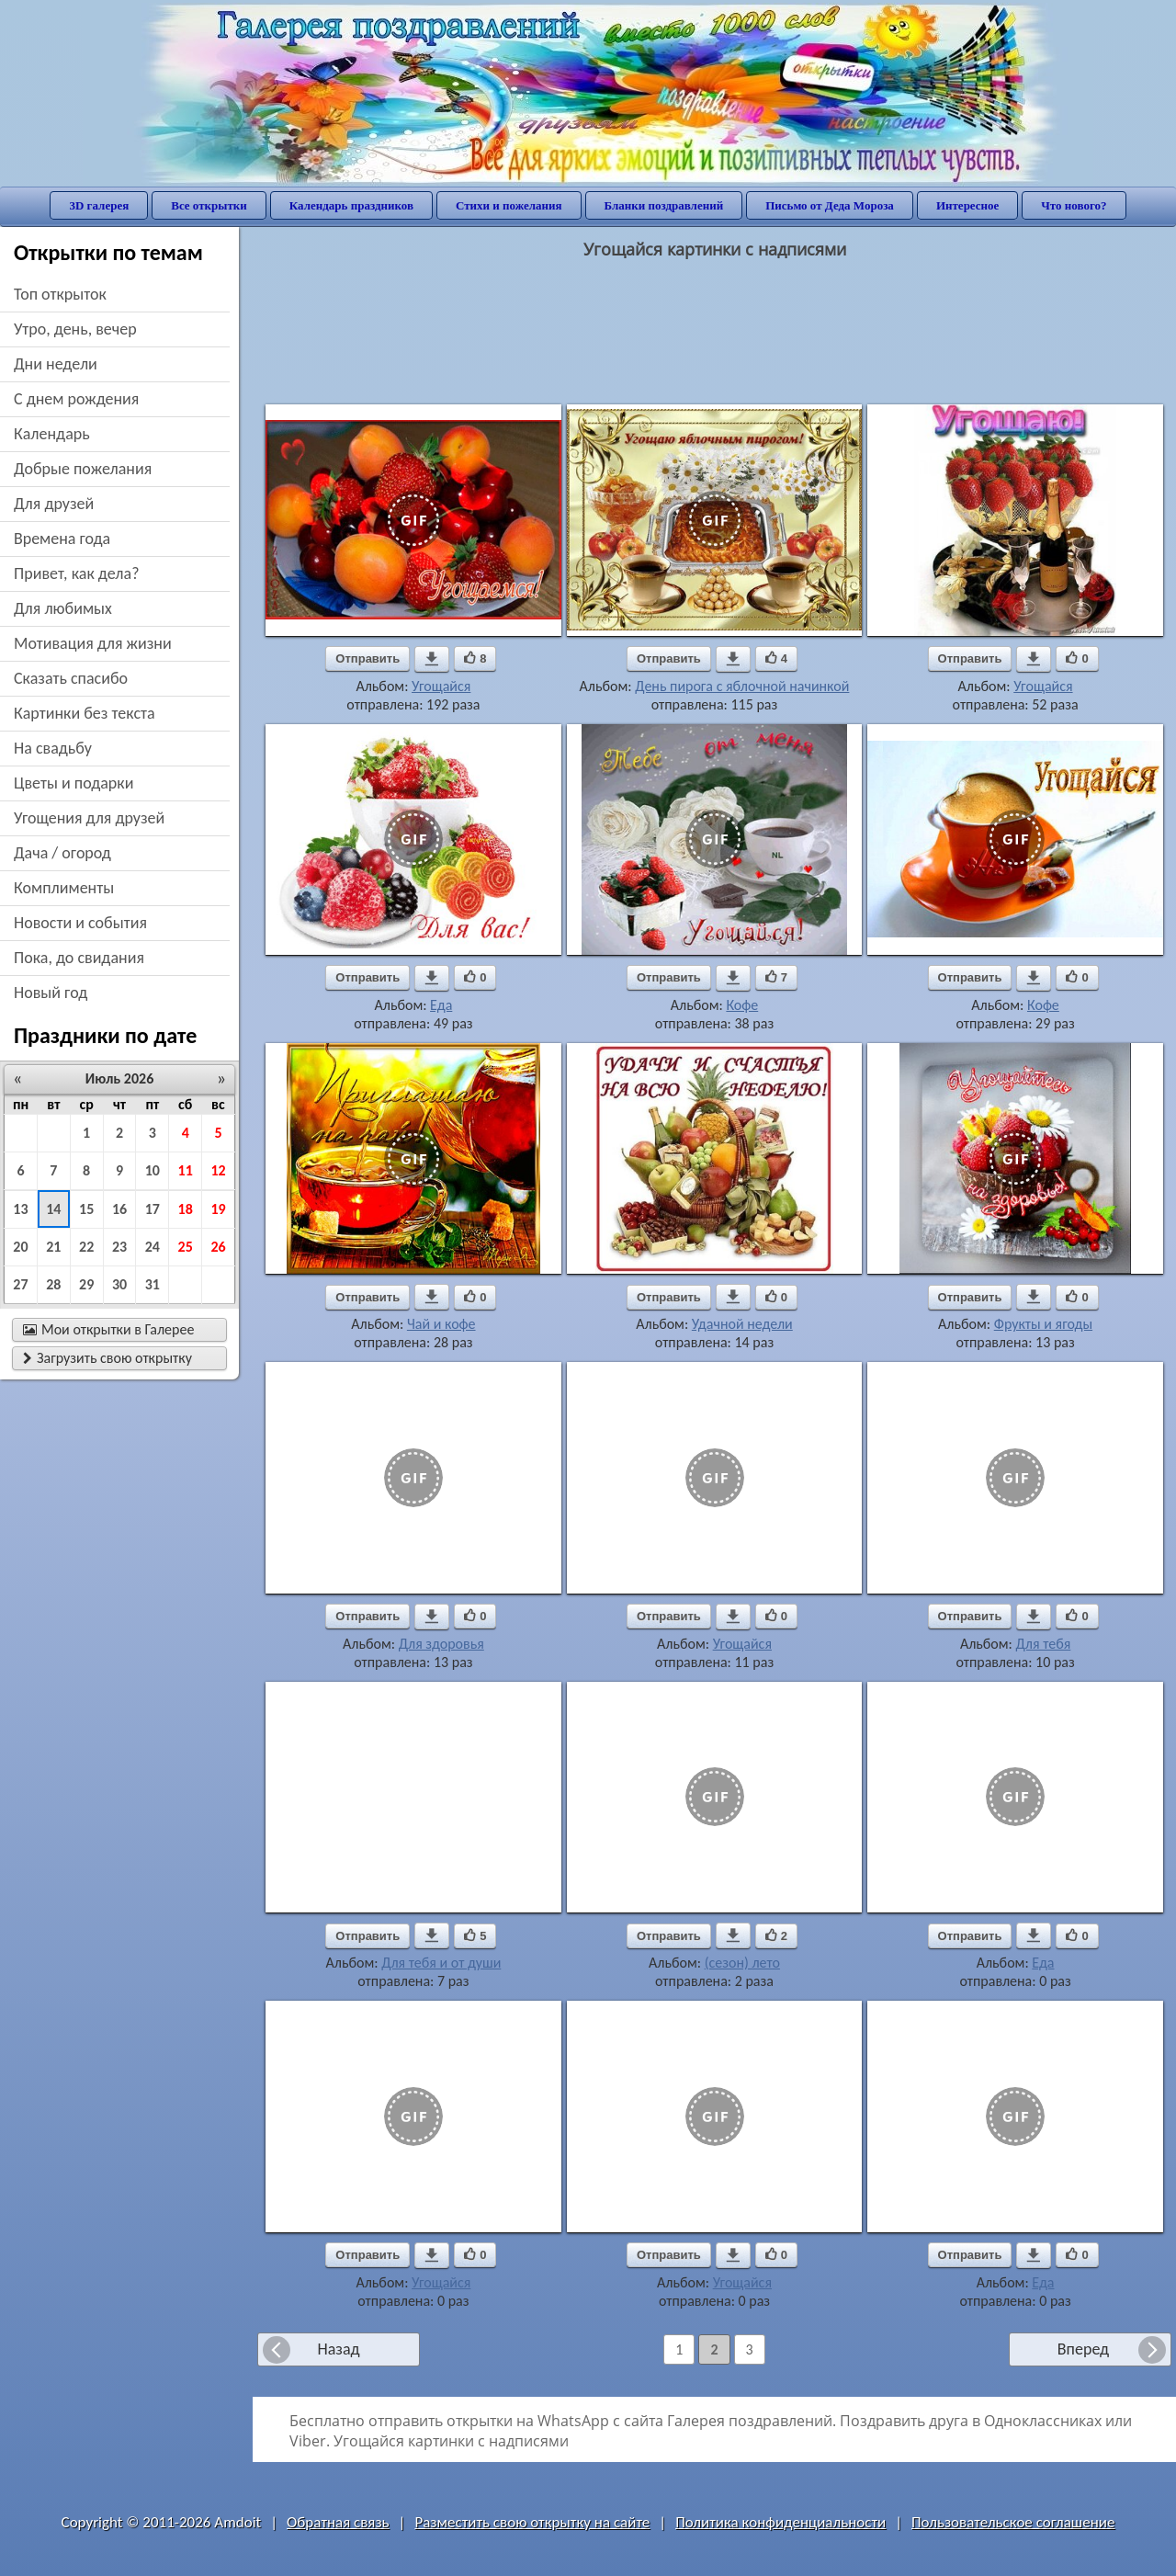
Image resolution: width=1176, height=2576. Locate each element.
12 (217, 1170)
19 (217, 1209)
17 (152, 1209)
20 (20, 1246)
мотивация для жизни (93, 643)
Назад (338, 2349)
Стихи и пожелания (509, 205)
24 (152, 1246)
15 (86, 1209)
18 (185, 1209)
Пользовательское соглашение (1012, 2522)
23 (119, 1246)
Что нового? (1073, 205)
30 (119, 1284)
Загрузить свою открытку (107, 1358)
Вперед (1083, 2349)
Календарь (52, 434)
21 (53, 1246)
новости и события (80, 923)
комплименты (64, 888)
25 (185, 1246)
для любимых (63, 608)
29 (86, 1284)
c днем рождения (76, 399)
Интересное (967, 205)
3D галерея (99, 205)
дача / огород (62, 853)
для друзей (54, 504)
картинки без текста (84, 713)
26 (217, 1246)
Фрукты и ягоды (1043, 1324)
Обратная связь (338, 2522)
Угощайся (441, 686)
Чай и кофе (441, 1324)
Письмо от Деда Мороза (829, 205)
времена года (62, 538)
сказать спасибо (71, 678)
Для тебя (1043, 1643)
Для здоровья (441, 1643)
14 (53, 1209)
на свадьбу (53, 748)
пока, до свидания (79, 958)
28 (53, 1284)
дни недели (55, 364)
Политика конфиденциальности (780, 2522)
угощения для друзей (89, 818)
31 (152, 1284)
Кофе (742, 1005)
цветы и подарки (73, 783)
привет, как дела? (77, 573)
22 (86, 1246)
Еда (441, 1005)
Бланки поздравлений (664, 205)
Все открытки (209, 205)
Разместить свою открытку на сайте (532, 2522)
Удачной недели (742, 1324)
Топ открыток (60, 294)
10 (152, 1170)
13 (20, 1209)
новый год (50, 992)
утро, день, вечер (75, 329)
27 (20, 1284)
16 (119, 1209)
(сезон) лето (742, 1962)
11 (185, 1170)
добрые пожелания (83, 469)
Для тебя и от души (441, 1962)
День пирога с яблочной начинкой (742, 686)
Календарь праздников (351, 205)
